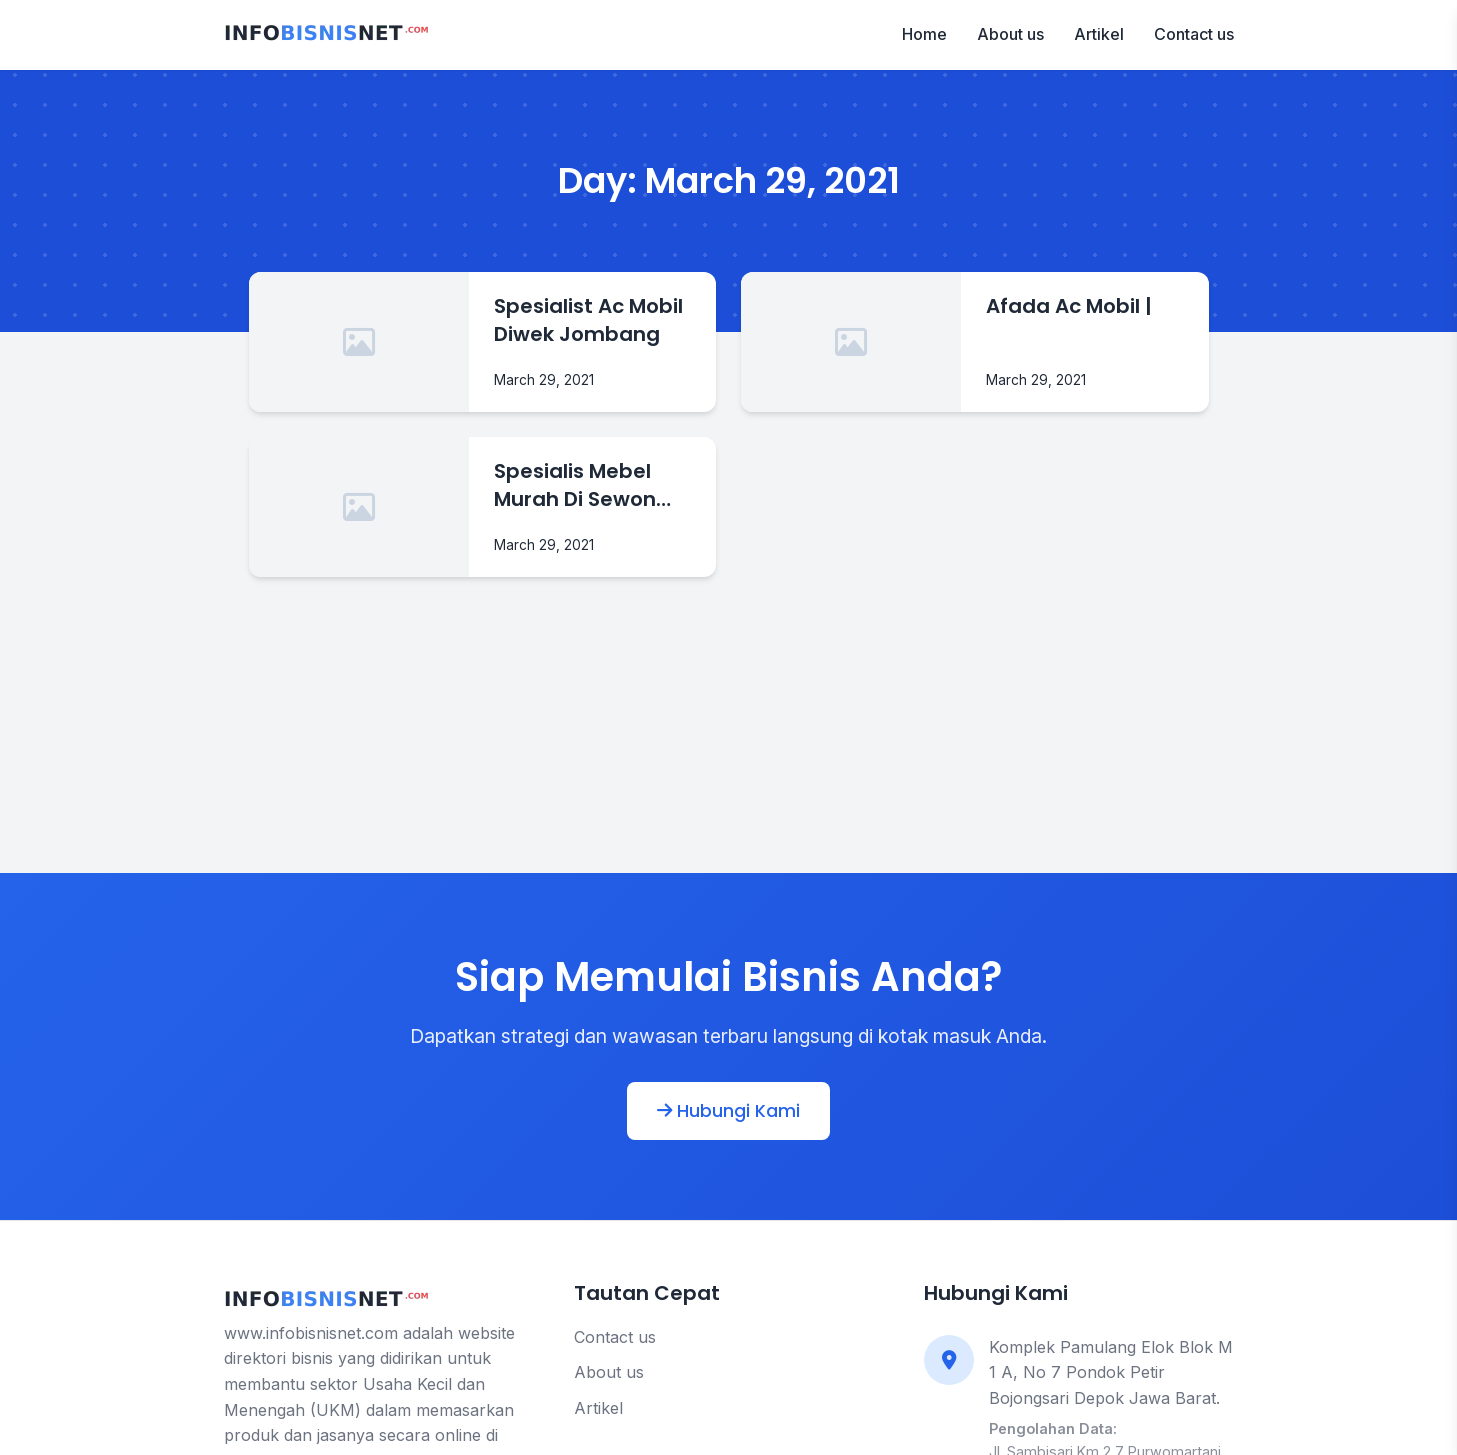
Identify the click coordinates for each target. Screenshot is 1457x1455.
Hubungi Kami (728, 1111)
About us (1010, 34)
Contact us (1194, 34)
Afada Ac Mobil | (1069, 306)
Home (924, 34)
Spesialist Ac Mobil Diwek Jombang (588, 320)
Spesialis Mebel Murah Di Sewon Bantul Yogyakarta (591, 485)
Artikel (1099, 34)
